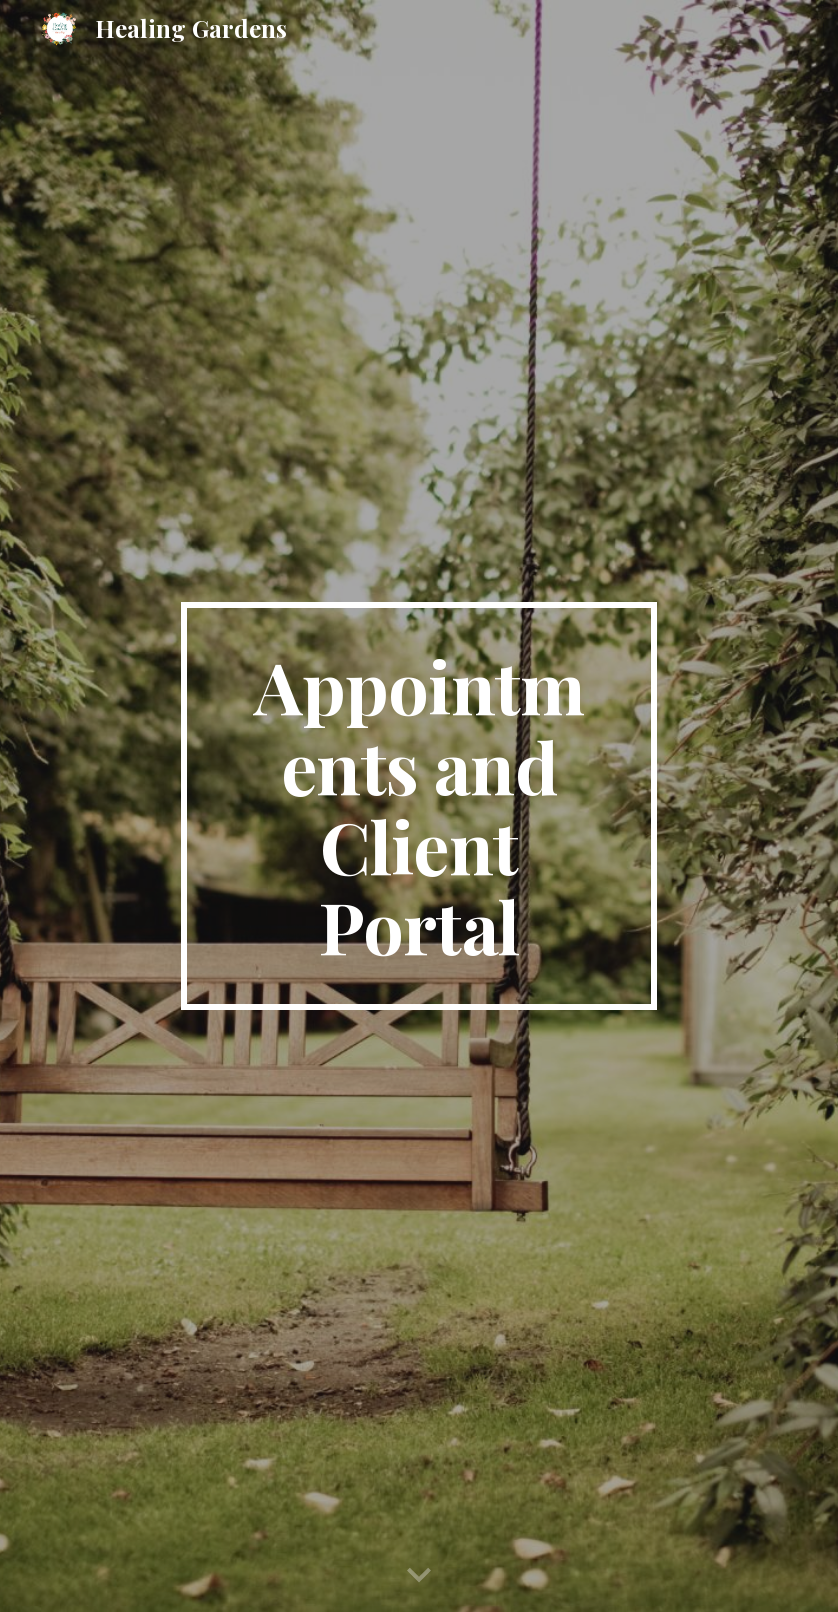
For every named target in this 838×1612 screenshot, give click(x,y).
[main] (419, 806)
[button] (419, 1576)
